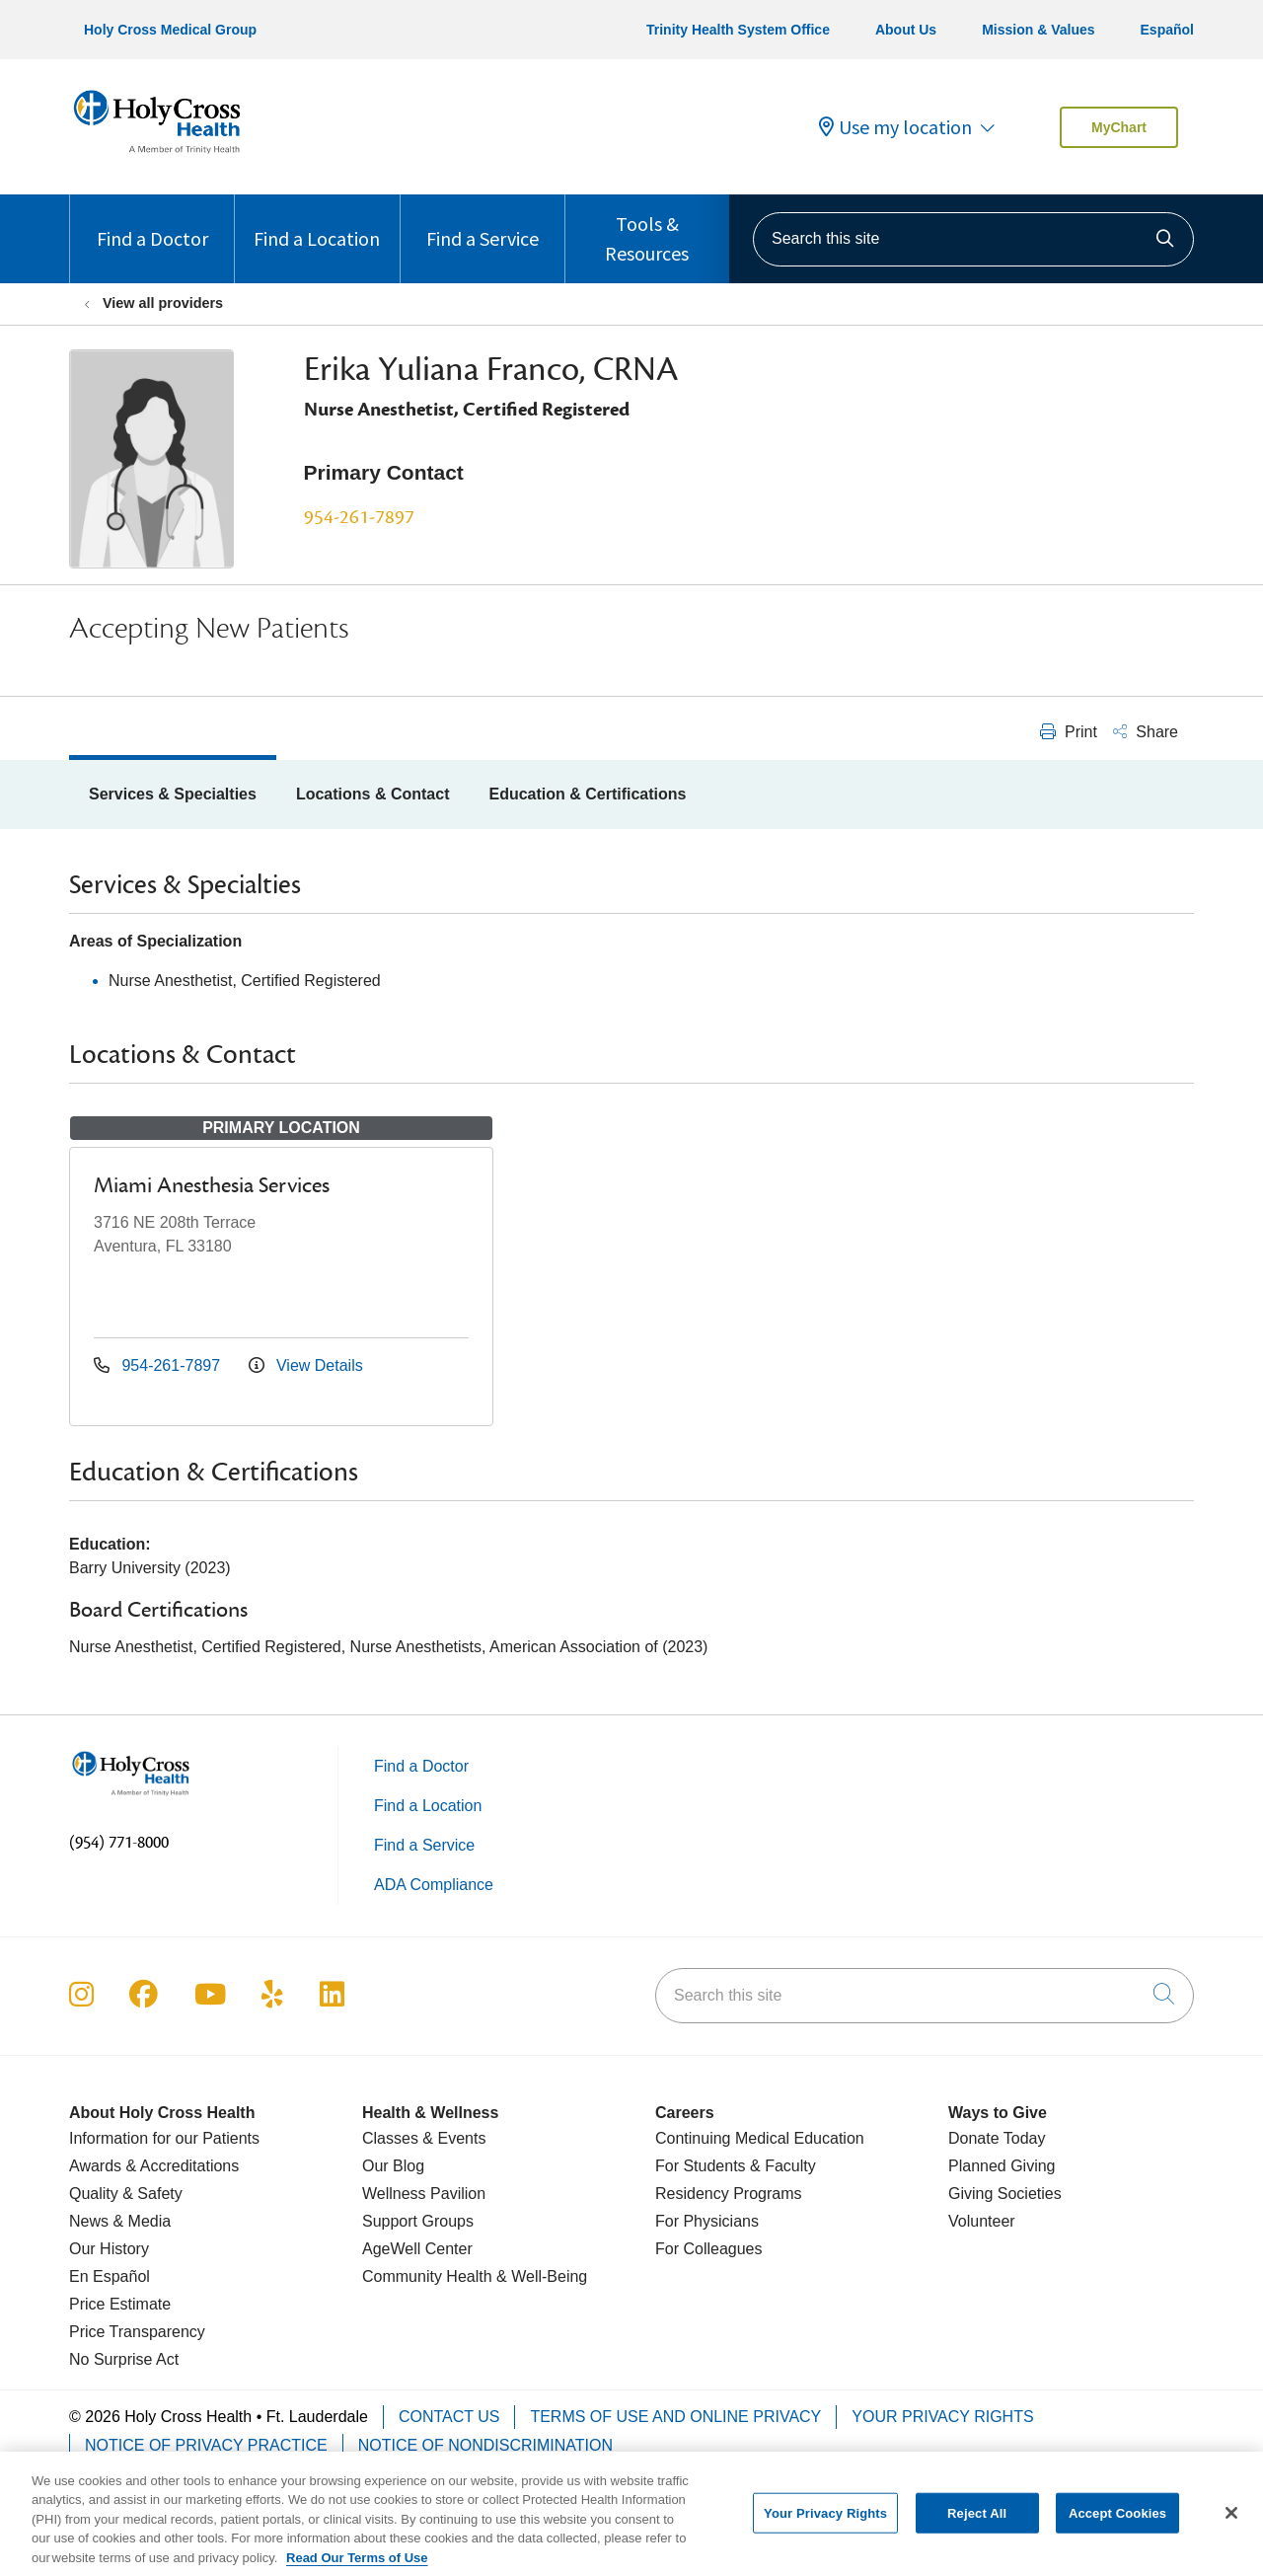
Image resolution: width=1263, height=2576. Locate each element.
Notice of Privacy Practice (206, 2445)
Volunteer (981, 2221)
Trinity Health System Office (738, 30)
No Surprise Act (124, 2359)
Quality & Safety (126, 2193)
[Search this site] (973, 239)
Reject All (976, 2521)
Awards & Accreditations (154, 2166)
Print (1068, 731)
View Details (306, 1365)
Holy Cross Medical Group (170, 30)
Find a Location (317, 222)
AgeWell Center (417, 2248)
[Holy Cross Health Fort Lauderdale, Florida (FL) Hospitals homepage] (157, 157)
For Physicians (707, 2221)
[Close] (1231, 2521)
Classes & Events (423, 2138)
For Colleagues (709, 2248)
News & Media (120, 2221)
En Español (109, 2276)
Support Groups (418, 2221)
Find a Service (482, 222)
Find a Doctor (152, 222)
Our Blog (393, 2166)
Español (1167, 30)
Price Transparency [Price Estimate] (137, 2331)
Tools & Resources (647, 229)
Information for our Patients (164, 2138)
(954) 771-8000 (119, 1843)
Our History (109, 2248)
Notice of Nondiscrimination (485, 2445)
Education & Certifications (587, 794)
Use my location (895, 127)
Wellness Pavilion (423, 2193)
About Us (905, 30)
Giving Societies (1005, 2193)
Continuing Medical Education (759, 2138)
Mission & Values (1038, 30)
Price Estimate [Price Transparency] (120, 2304)
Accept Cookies (1117, 2521)
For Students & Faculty (735, 2166)
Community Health (427, 2276)
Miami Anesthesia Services (212, 1185)
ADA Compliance (433, 1884)
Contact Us (449, 2416)
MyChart (1119, 127)
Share (1145, 731)
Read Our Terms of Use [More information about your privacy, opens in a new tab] (357, 2566)
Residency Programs (728, 2193)
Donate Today (996, 2138)
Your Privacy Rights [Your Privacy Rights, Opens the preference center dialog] (825, 2521)
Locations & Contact (373, 794)
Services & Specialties (173, 794)
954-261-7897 (359, 517)
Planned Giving (1002, 2166)
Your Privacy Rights (942, 2416)
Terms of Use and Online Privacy (675, 2416)
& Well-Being (540, 2276)
